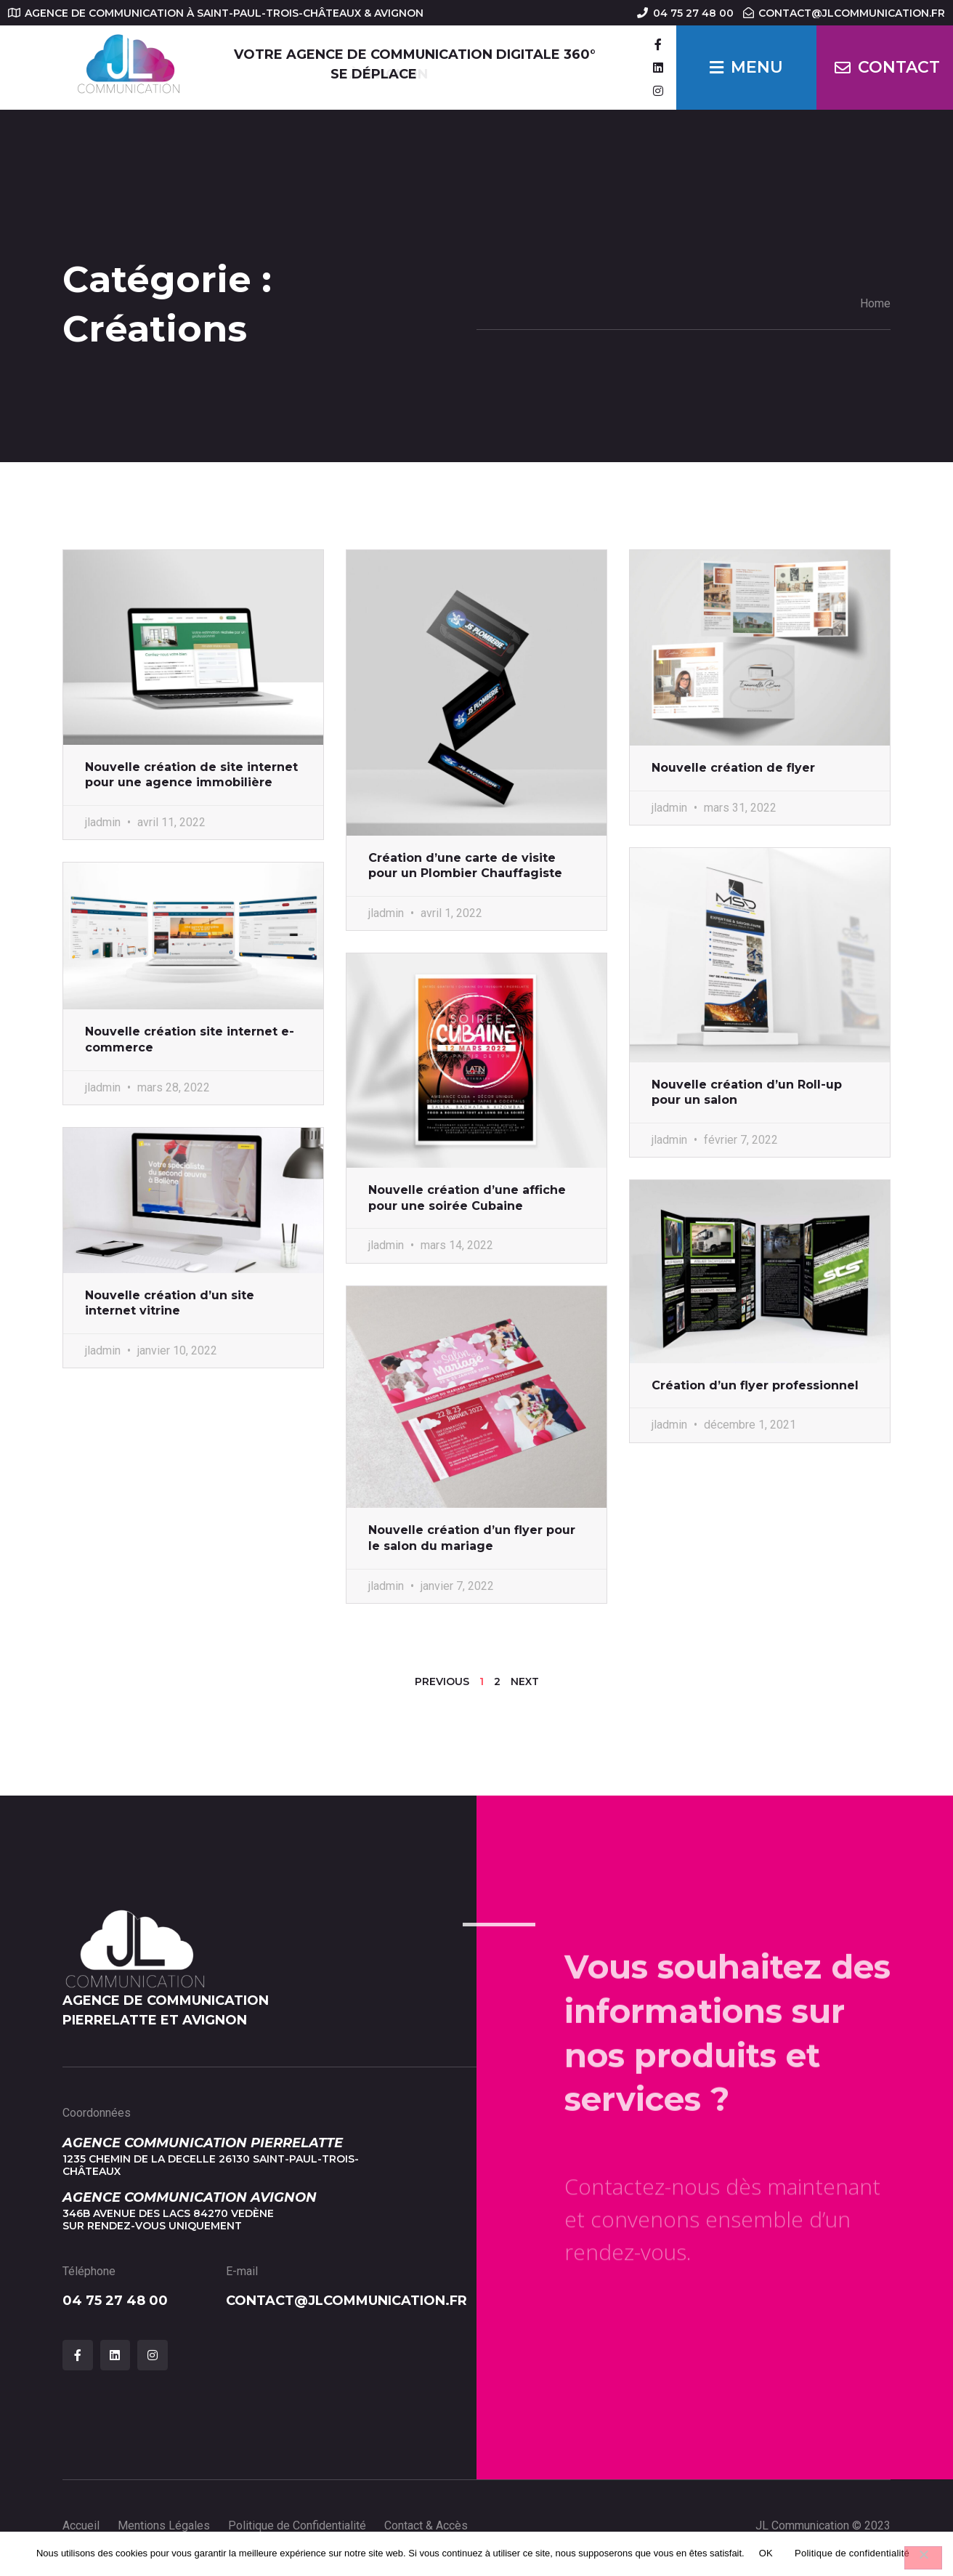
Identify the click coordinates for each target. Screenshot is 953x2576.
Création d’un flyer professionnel (755, 1385)
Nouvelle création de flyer (733, 768)
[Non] (923, 2557)
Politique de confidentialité (852, 2553)
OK (766, 2553)
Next (525, 1681)
